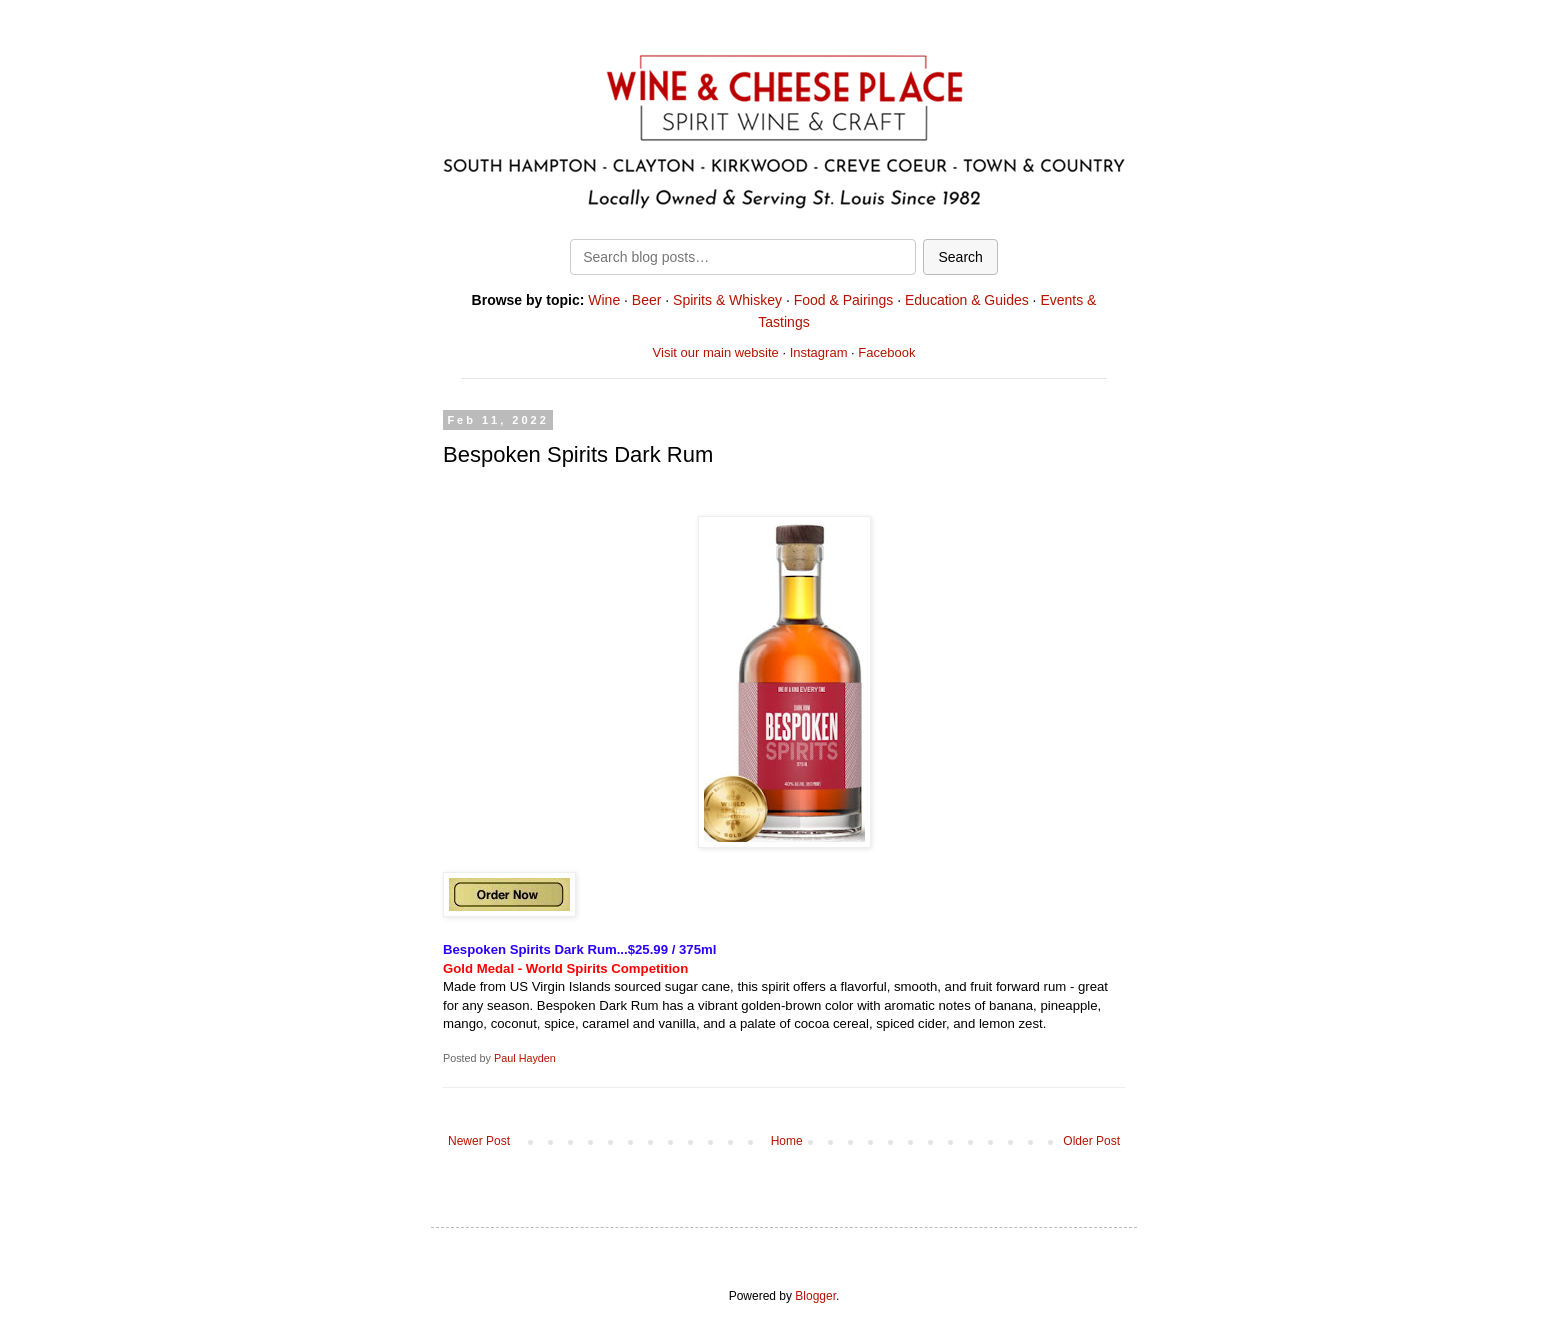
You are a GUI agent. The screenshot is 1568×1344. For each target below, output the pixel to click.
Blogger (815, 1296)
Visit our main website (716, 352)
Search (960, 257)
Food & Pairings (844, 300)
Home (787, 1141)
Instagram (819, 352)
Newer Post (479, 1141)
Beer (647, 300)
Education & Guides (967, 300)
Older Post (1091, 1141)
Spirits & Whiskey (727, 300)
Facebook (886, 352)
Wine (604, 300)
